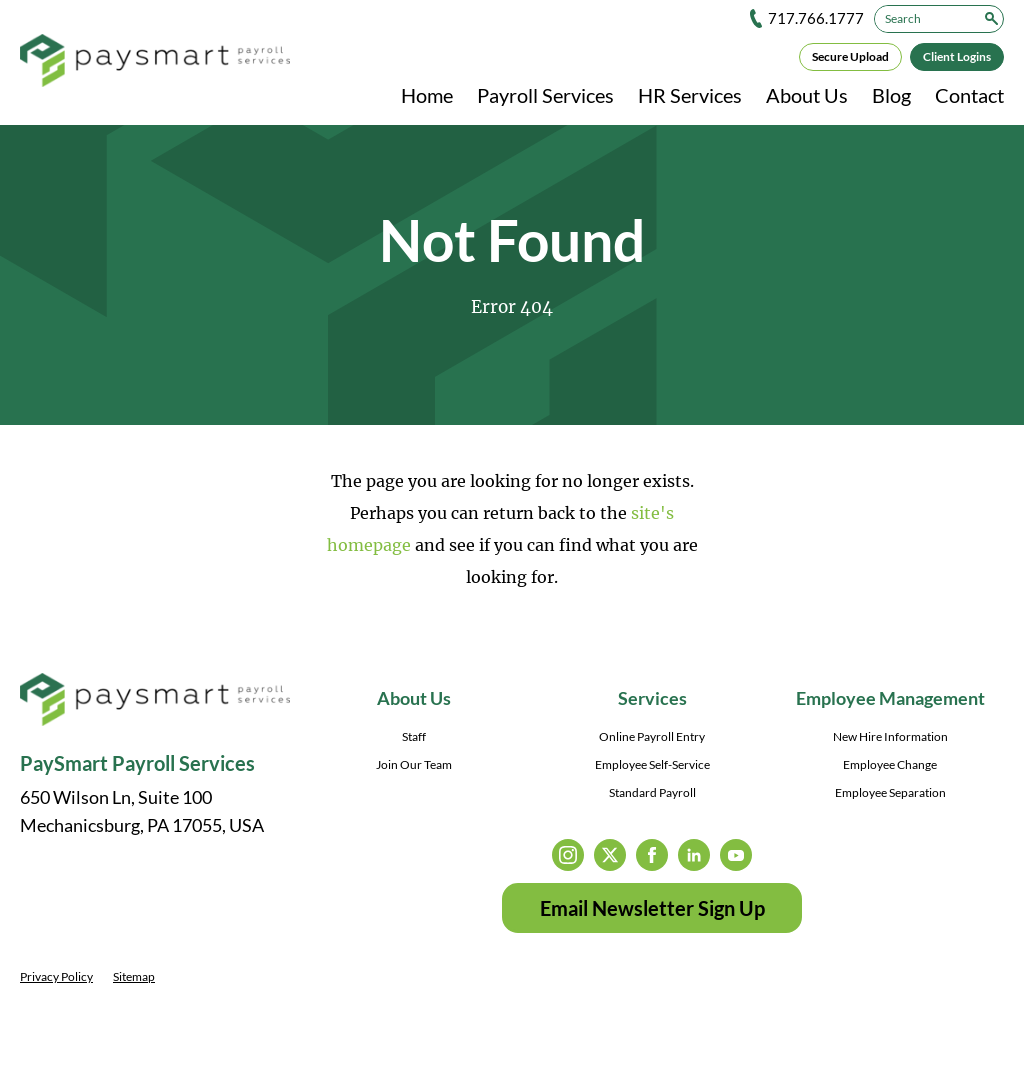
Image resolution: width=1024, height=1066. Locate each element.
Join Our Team (414, 764)
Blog (891, 95)
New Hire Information (890, 736)
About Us (807, 95)
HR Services (690, 95)
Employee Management (890, 698)
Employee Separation (890, 792)
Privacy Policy (56, 976)
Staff (414, 736)
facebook (652, 855)
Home (427, 95)
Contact (969, 95)
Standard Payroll (652, 792)
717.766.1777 (816, 18)
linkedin (694, 855)
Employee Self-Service (652, 764)
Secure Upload (850, 56)
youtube (736, 855)
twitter (610, 855)
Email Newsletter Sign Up (652, 908)
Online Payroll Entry (652, 736)
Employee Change (890, 764)
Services (652, 698)
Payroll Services (545, 95)
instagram (568, 855)
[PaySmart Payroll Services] (155, 62)
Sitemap (134, 976)
